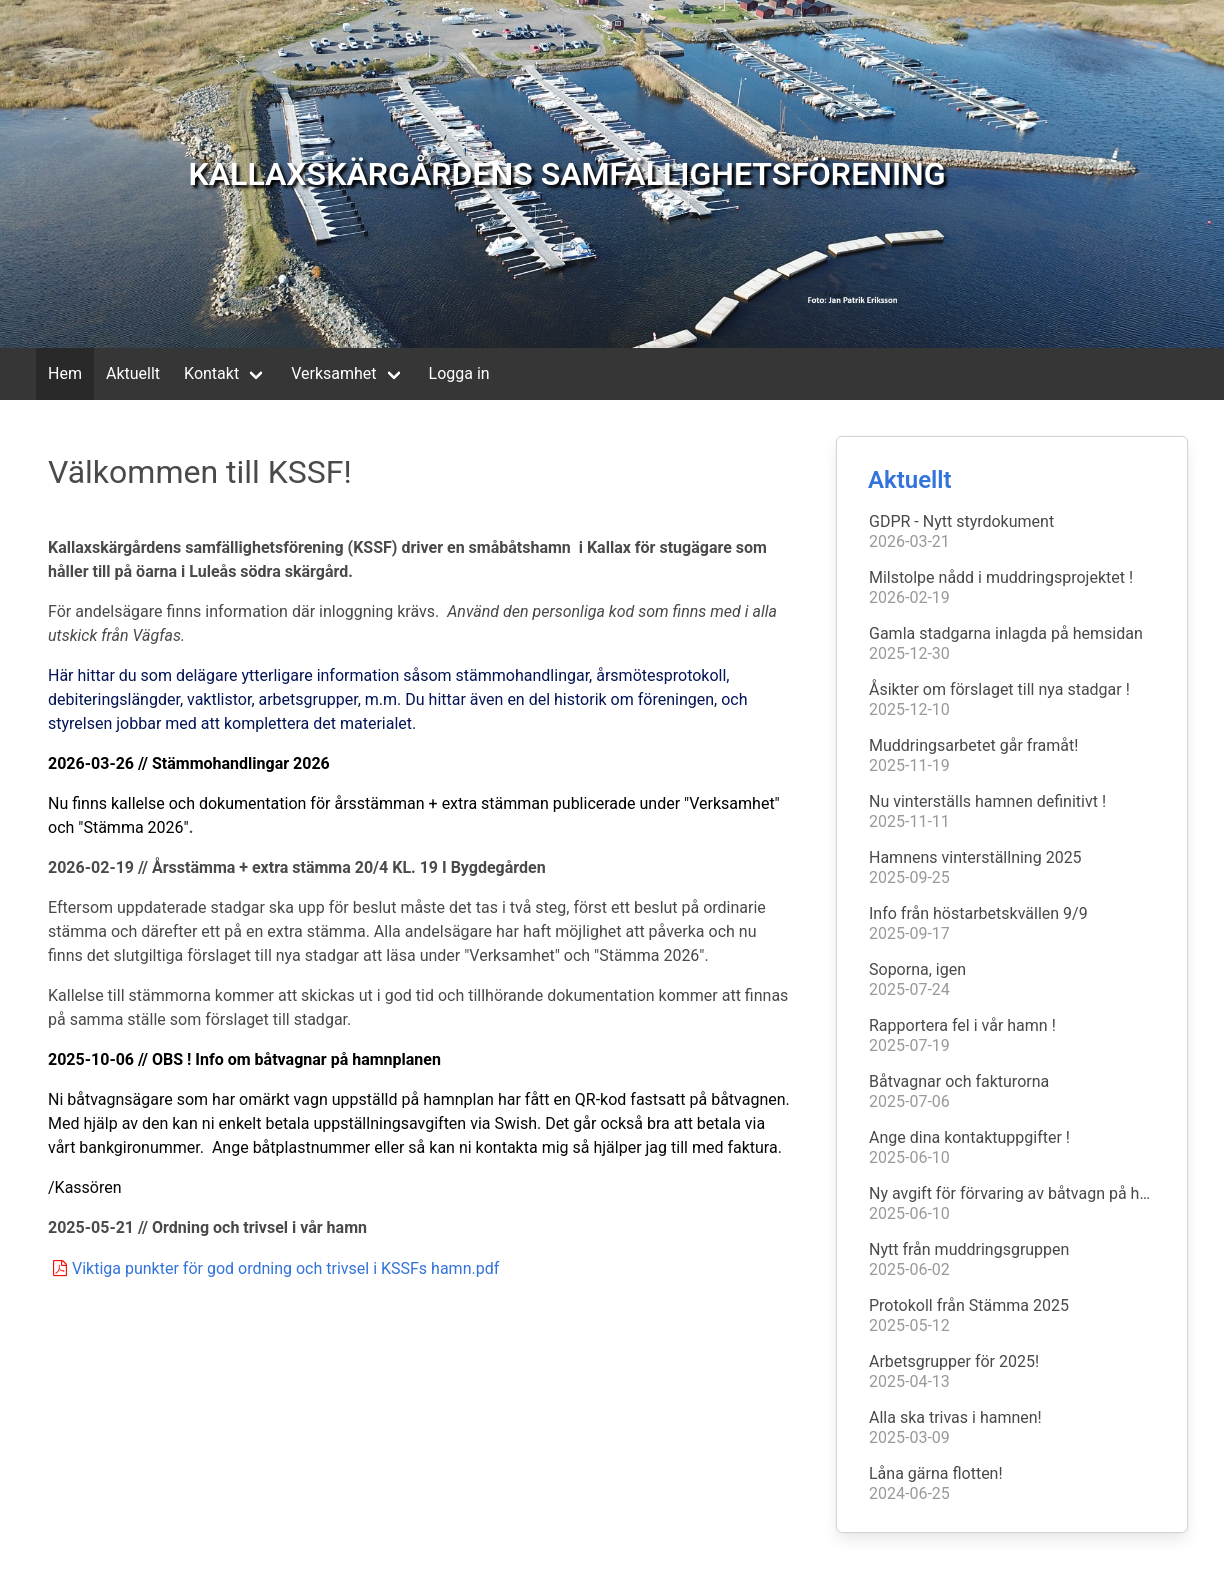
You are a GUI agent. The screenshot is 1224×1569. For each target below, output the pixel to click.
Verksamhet (333, 373)
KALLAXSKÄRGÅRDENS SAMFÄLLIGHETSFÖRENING (566, 174)
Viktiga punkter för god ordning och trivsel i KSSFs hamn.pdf (273, 1268)
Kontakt (211, 373)
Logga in (459, 373)
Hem (65, 373)
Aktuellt (133, 373)
